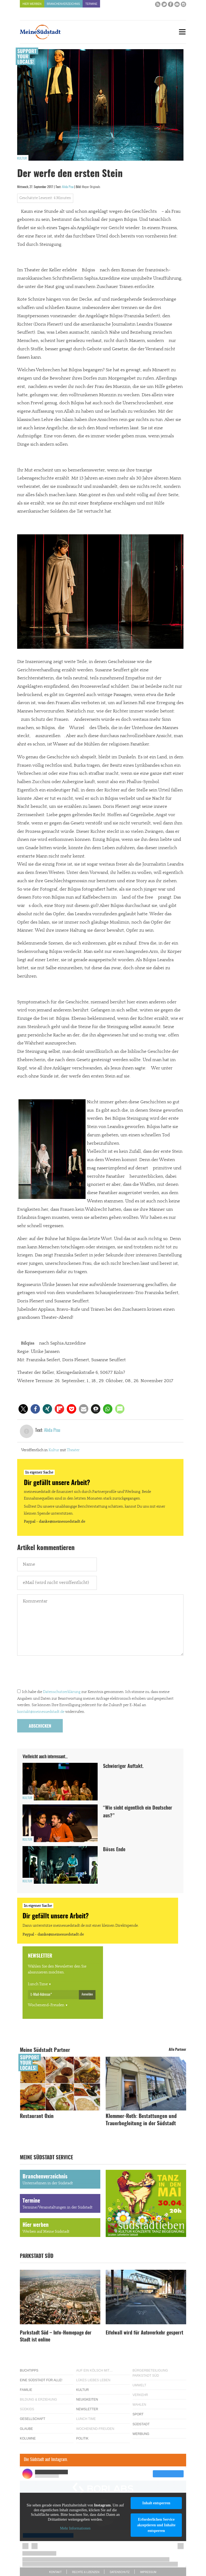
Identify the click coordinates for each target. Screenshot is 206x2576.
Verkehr (140, 2395)
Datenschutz (120, 2572)
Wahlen (139, 2404)
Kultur (22, 158)
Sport (138, 2414)
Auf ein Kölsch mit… (94, 2370)
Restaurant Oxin (37, 2116)
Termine (91, 3)
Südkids (27, 2409)
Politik (82, 2438)
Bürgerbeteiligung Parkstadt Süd (150, 2373)
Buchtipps (29, 2370)
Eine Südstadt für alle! (41, 2380)
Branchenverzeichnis (63, 3)
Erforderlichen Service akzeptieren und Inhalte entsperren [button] (156, 2525)
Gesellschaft (32, 2419)
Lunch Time (38, 1984)
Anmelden (87, 1994)
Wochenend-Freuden (46, 2005)
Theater (73, 1450)
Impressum (148, 2572)
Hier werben (32, 3)
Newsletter (87, 2409)
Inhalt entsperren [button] (156, 2503)
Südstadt (141, 2424)
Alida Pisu (67, 187)
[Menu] (182, 31)
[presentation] (58, 1673)
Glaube (26, 2429)
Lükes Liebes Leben (93, 2380)
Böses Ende (114, 1849)
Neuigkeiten (87, 2399)
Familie (26, 2390)
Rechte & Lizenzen (86, 2572)
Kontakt (55, 2572)
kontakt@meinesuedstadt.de (40, 1712)
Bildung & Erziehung (38, 2399)
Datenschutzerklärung (61, 1692)
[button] (23, 1409)
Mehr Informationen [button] (75, 2528)
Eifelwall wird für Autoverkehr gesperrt (144, 2333)
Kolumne (28, 2438)
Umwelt (139, 2385)
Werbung (141, 2434)
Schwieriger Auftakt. (123, 1766)
